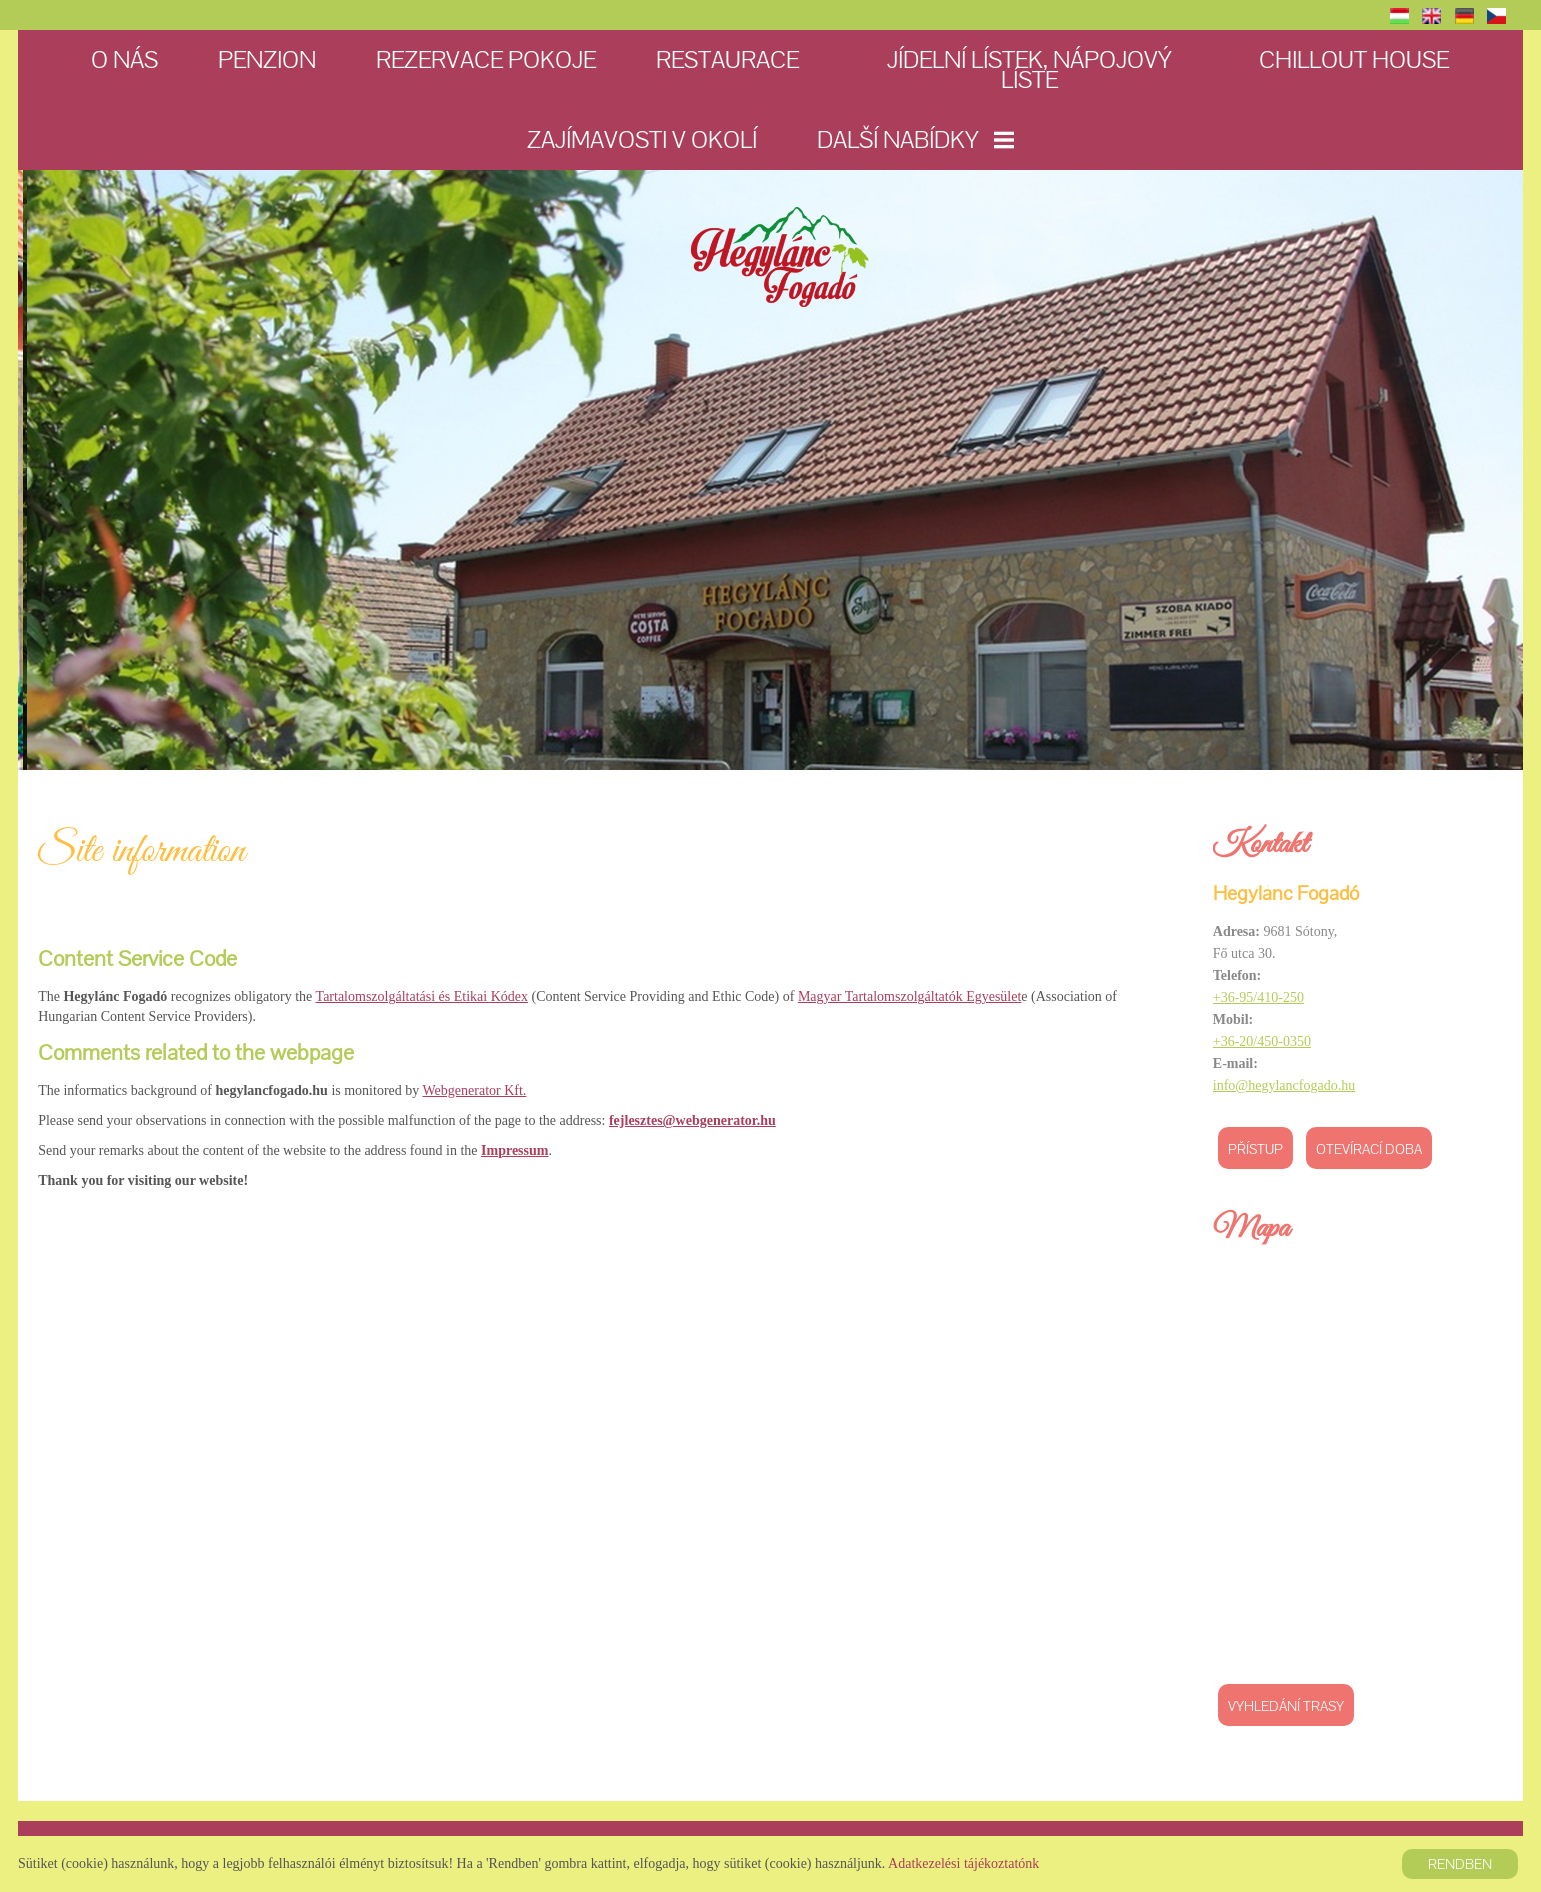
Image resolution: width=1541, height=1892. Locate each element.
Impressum (516, 1148)
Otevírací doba (1367, 1149)
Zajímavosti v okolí (642, 139)
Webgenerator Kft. (477, 1088)
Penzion (268, 59)
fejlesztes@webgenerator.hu (694, 1118)
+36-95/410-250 (1256, 997)
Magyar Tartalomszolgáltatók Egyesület (911, 995)
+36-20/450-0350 (1260, 1041)
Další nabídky (915, 139)
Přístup (1253, 1149)
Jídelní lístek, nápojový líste (1029, 69)
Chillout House (1355, 59)
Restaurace (728, 59)
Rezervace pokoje (487, 59)
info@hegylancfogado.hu (1282, 1085)
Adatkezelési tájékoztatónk (963, 1863)
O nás (125, 59)
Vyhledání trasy (1284, 1706)
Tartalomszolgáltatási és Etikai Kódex (424, 995)
